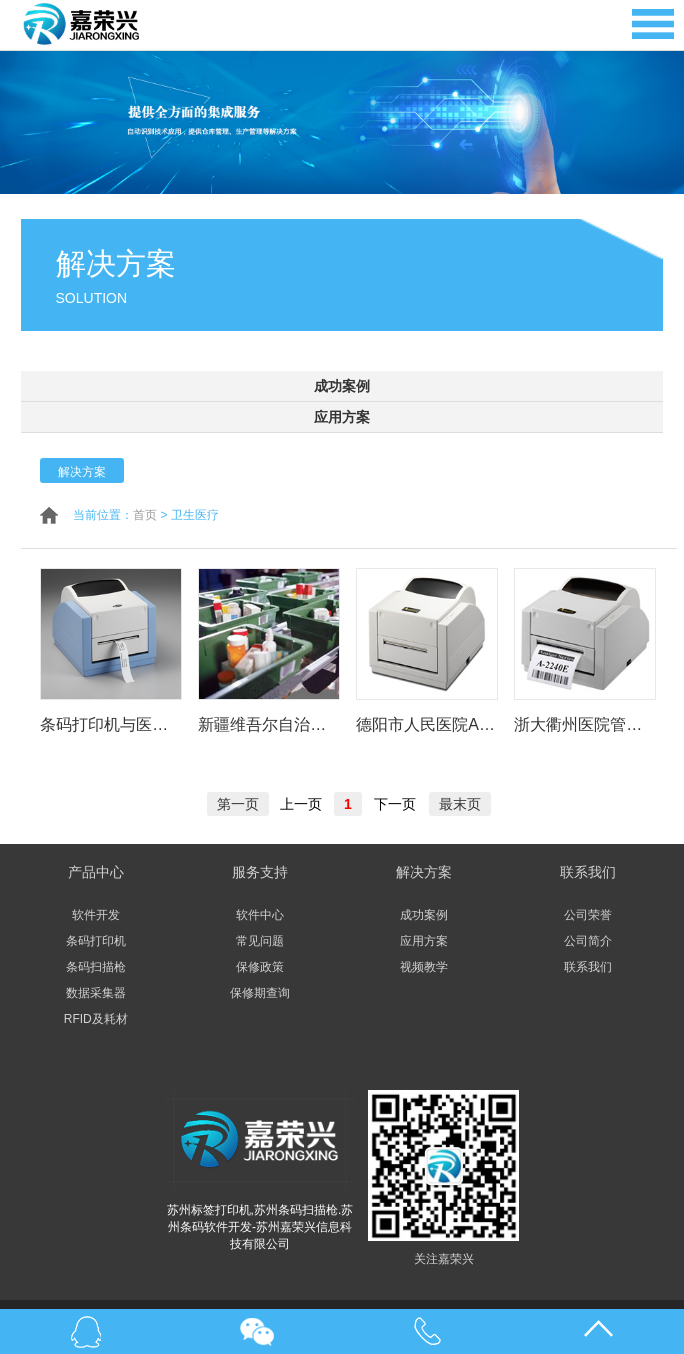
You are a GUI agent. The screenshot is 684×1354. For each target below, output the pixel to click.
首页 (145, 515)
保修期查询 (260, 993)
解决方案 (82, 472)
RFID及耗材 (96, 1019)
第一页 (238, 804)
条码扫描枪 (96, 967)
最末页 (460, 804)
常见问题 (260, 941)
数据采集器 (96, 993)
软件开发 (96, 915)
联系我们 (588, 967)
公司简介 (588, 941)
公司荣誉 (588, 915)
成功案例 (342, 386)
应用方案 (342, 417)
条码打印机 (96, 941)
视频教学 (424, 967)
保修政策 (260, 967)
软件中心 (260, 915)
